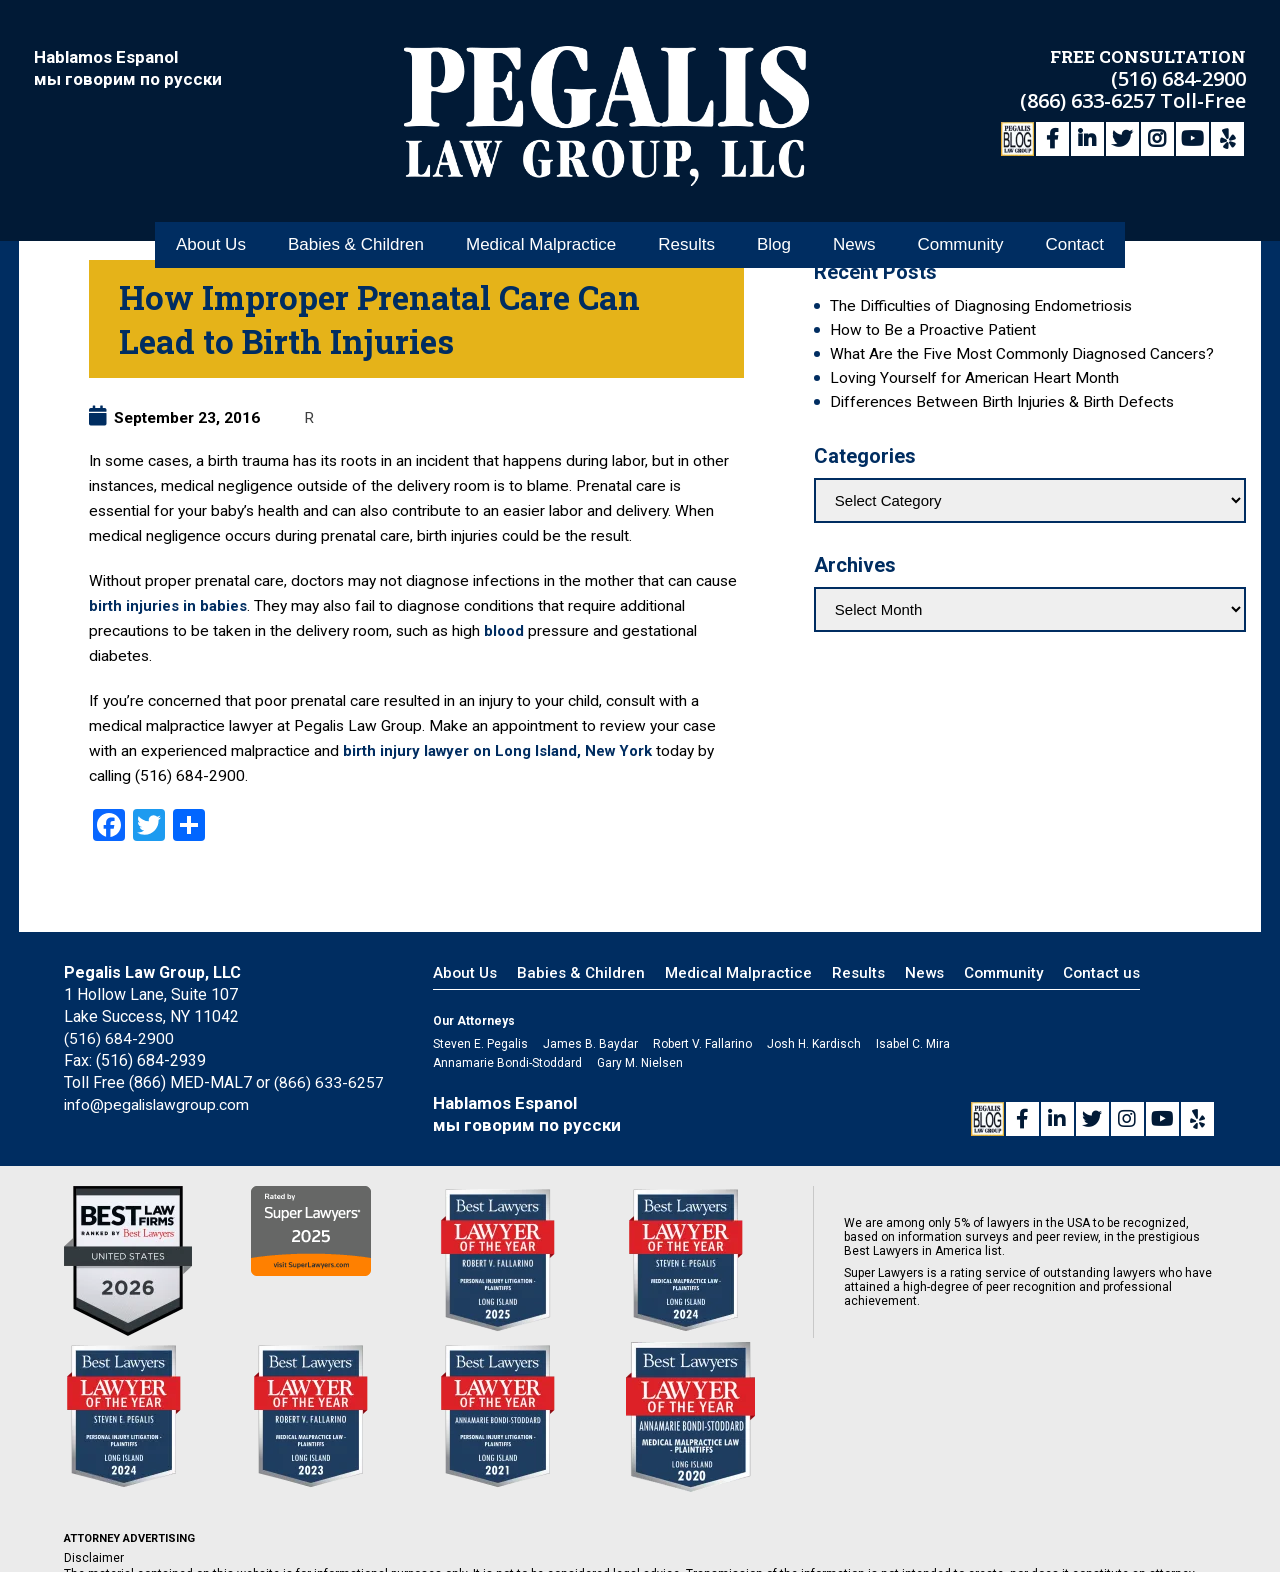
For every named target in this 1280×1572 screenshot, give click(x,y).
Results (686, 218)
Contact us (1101, 973)
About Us (211, 218)
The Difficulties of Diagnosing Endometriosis (981, 306)
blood (505, 631)
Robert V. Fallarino (702, 1044)
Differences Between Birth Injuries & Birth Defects (1002, 402)
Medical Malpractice (541, 218)
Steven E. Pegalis (480, 1044)
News (854, 218)
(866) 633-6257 (1090, 97)
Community (960, 218)
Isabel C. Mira (913, 1044)
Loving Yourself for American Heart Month (974, 378)
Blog (774, 218)
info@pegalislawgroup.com (159, 1104)
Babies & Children (356, 218)
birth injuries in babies (169, 606)
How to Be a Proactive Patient (933, 330)
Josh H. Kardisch (814, 1044)
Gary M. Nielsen (640, 1063)
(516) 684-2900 (1178, 75)
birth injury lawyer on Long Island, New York (502, 751)
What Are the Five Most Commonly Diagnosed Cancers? (1022, 354)
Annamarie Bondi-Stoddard (507, 1063)
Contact (1074, 218)
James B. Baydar (590, 1044)
